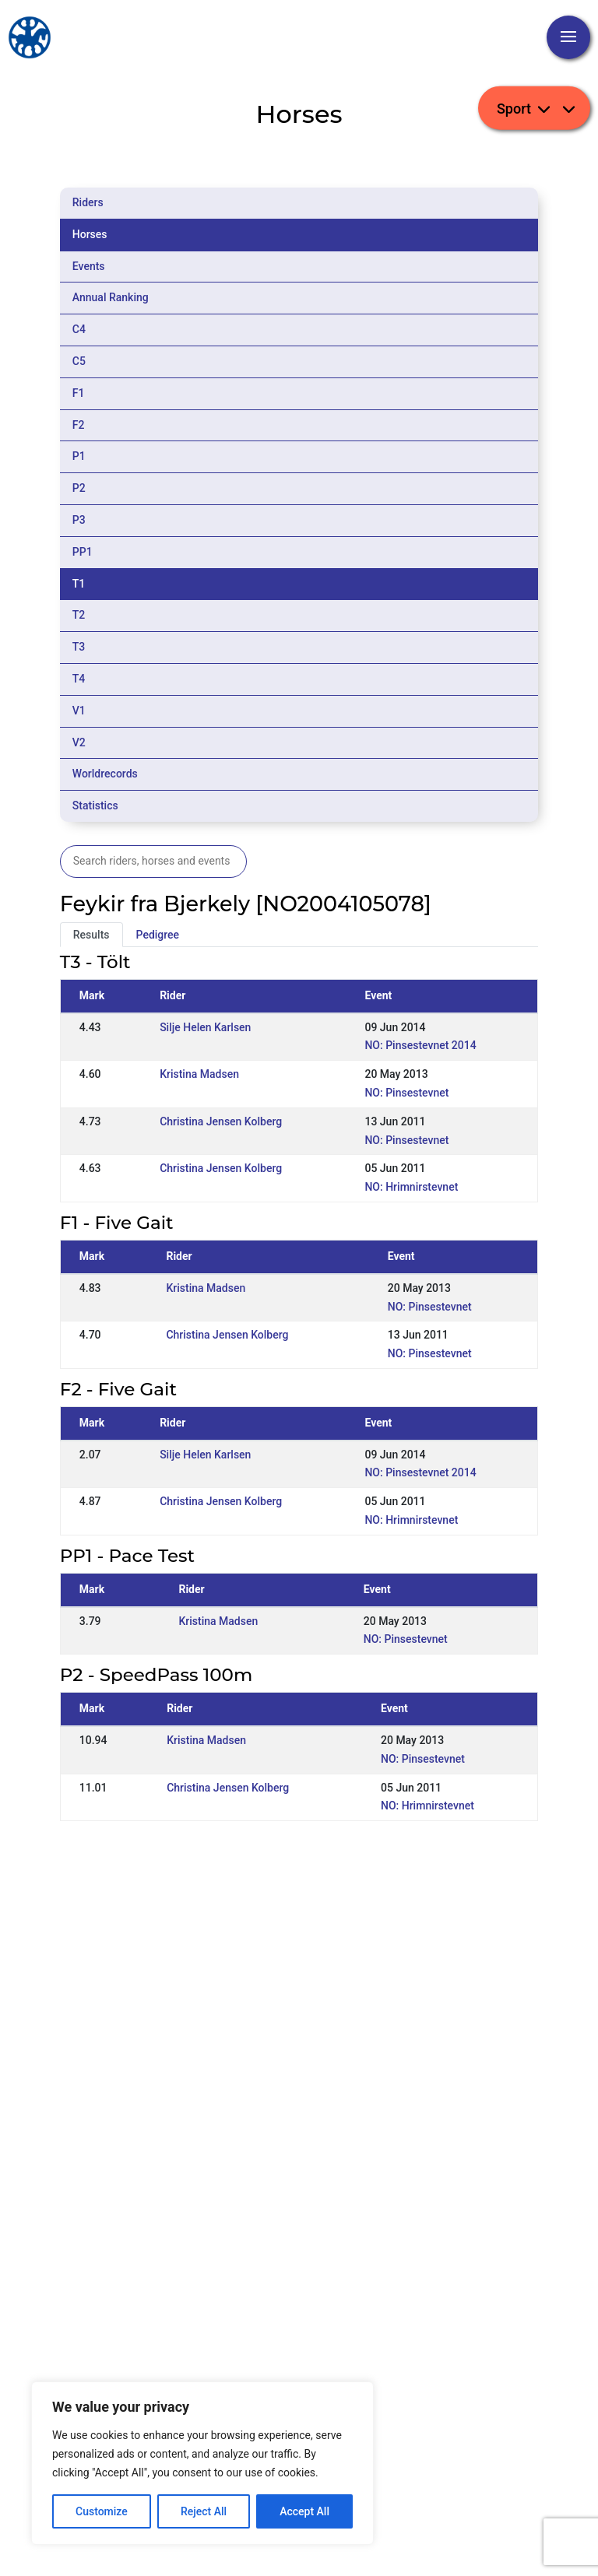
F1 (78, 393)
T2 (79, 615)
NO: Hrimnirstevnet (411, 1187)
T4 (79, 678)
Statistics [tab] (95, 805)
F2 (78, 425)
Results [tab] (91, 934)
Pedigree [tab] (158, 934)
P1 (79, 456)
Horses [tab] (89, 234)
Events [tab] (88, 266)
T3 (79, 646)
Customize (102, 2511)
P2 (79, 488)
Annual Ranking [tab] (110, 297)
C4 (79, 329)
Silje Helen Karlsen (205, 1027)
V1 (79, 710)
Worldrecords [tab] (105, 773)
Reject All (204, 2511)
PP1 (82, 552)
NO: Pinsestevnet (406, 1092)
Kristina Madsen (199, 1074)
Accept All (304, 2511)
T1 (79, 583)
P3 (79, 520)
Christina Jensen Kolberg (221, 1121)
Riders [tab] (88, 202)
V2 (79, 742)
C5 (79, 361)
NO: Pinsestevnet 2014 (420, 1045)
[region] (202, 2463)
